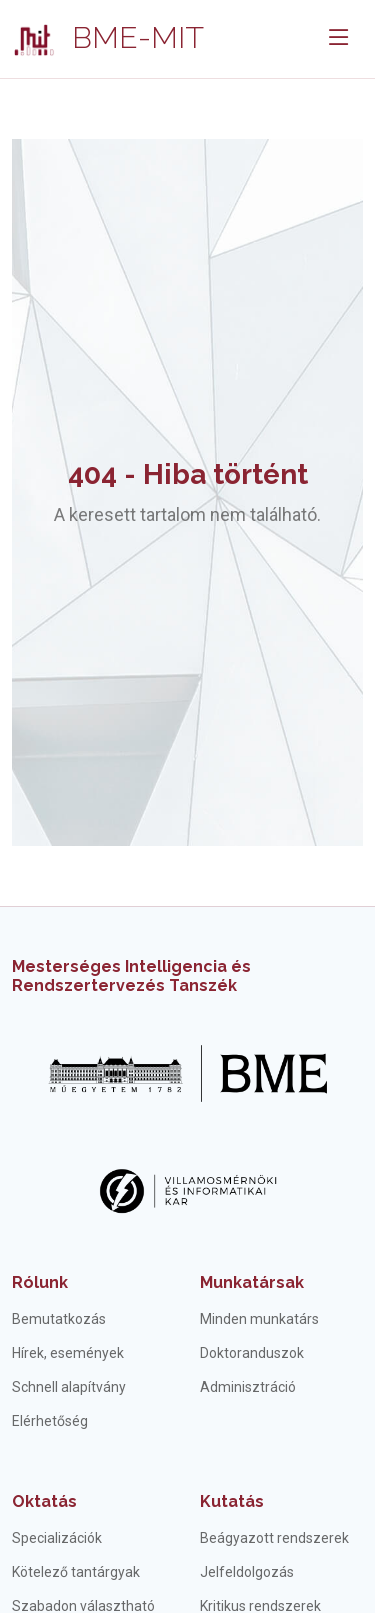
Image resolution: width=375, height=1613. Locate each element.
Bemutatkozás (59, 1319)
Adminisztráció (248, 1387)
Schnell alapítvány (69, 1387)
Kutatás (232, 1501)
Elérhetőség (50, 1421)
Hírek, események (68, 1353)
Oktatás (44, 1501)
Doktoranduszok (252, 1353)
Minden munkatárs (259, 1319)
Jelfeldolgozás (247, 1572)
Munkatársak (252, 1282)
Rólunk (40, 1282)
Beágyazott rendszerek (274, 1538)
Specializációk (57, 1538)
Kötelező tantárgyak (76, 1572)
